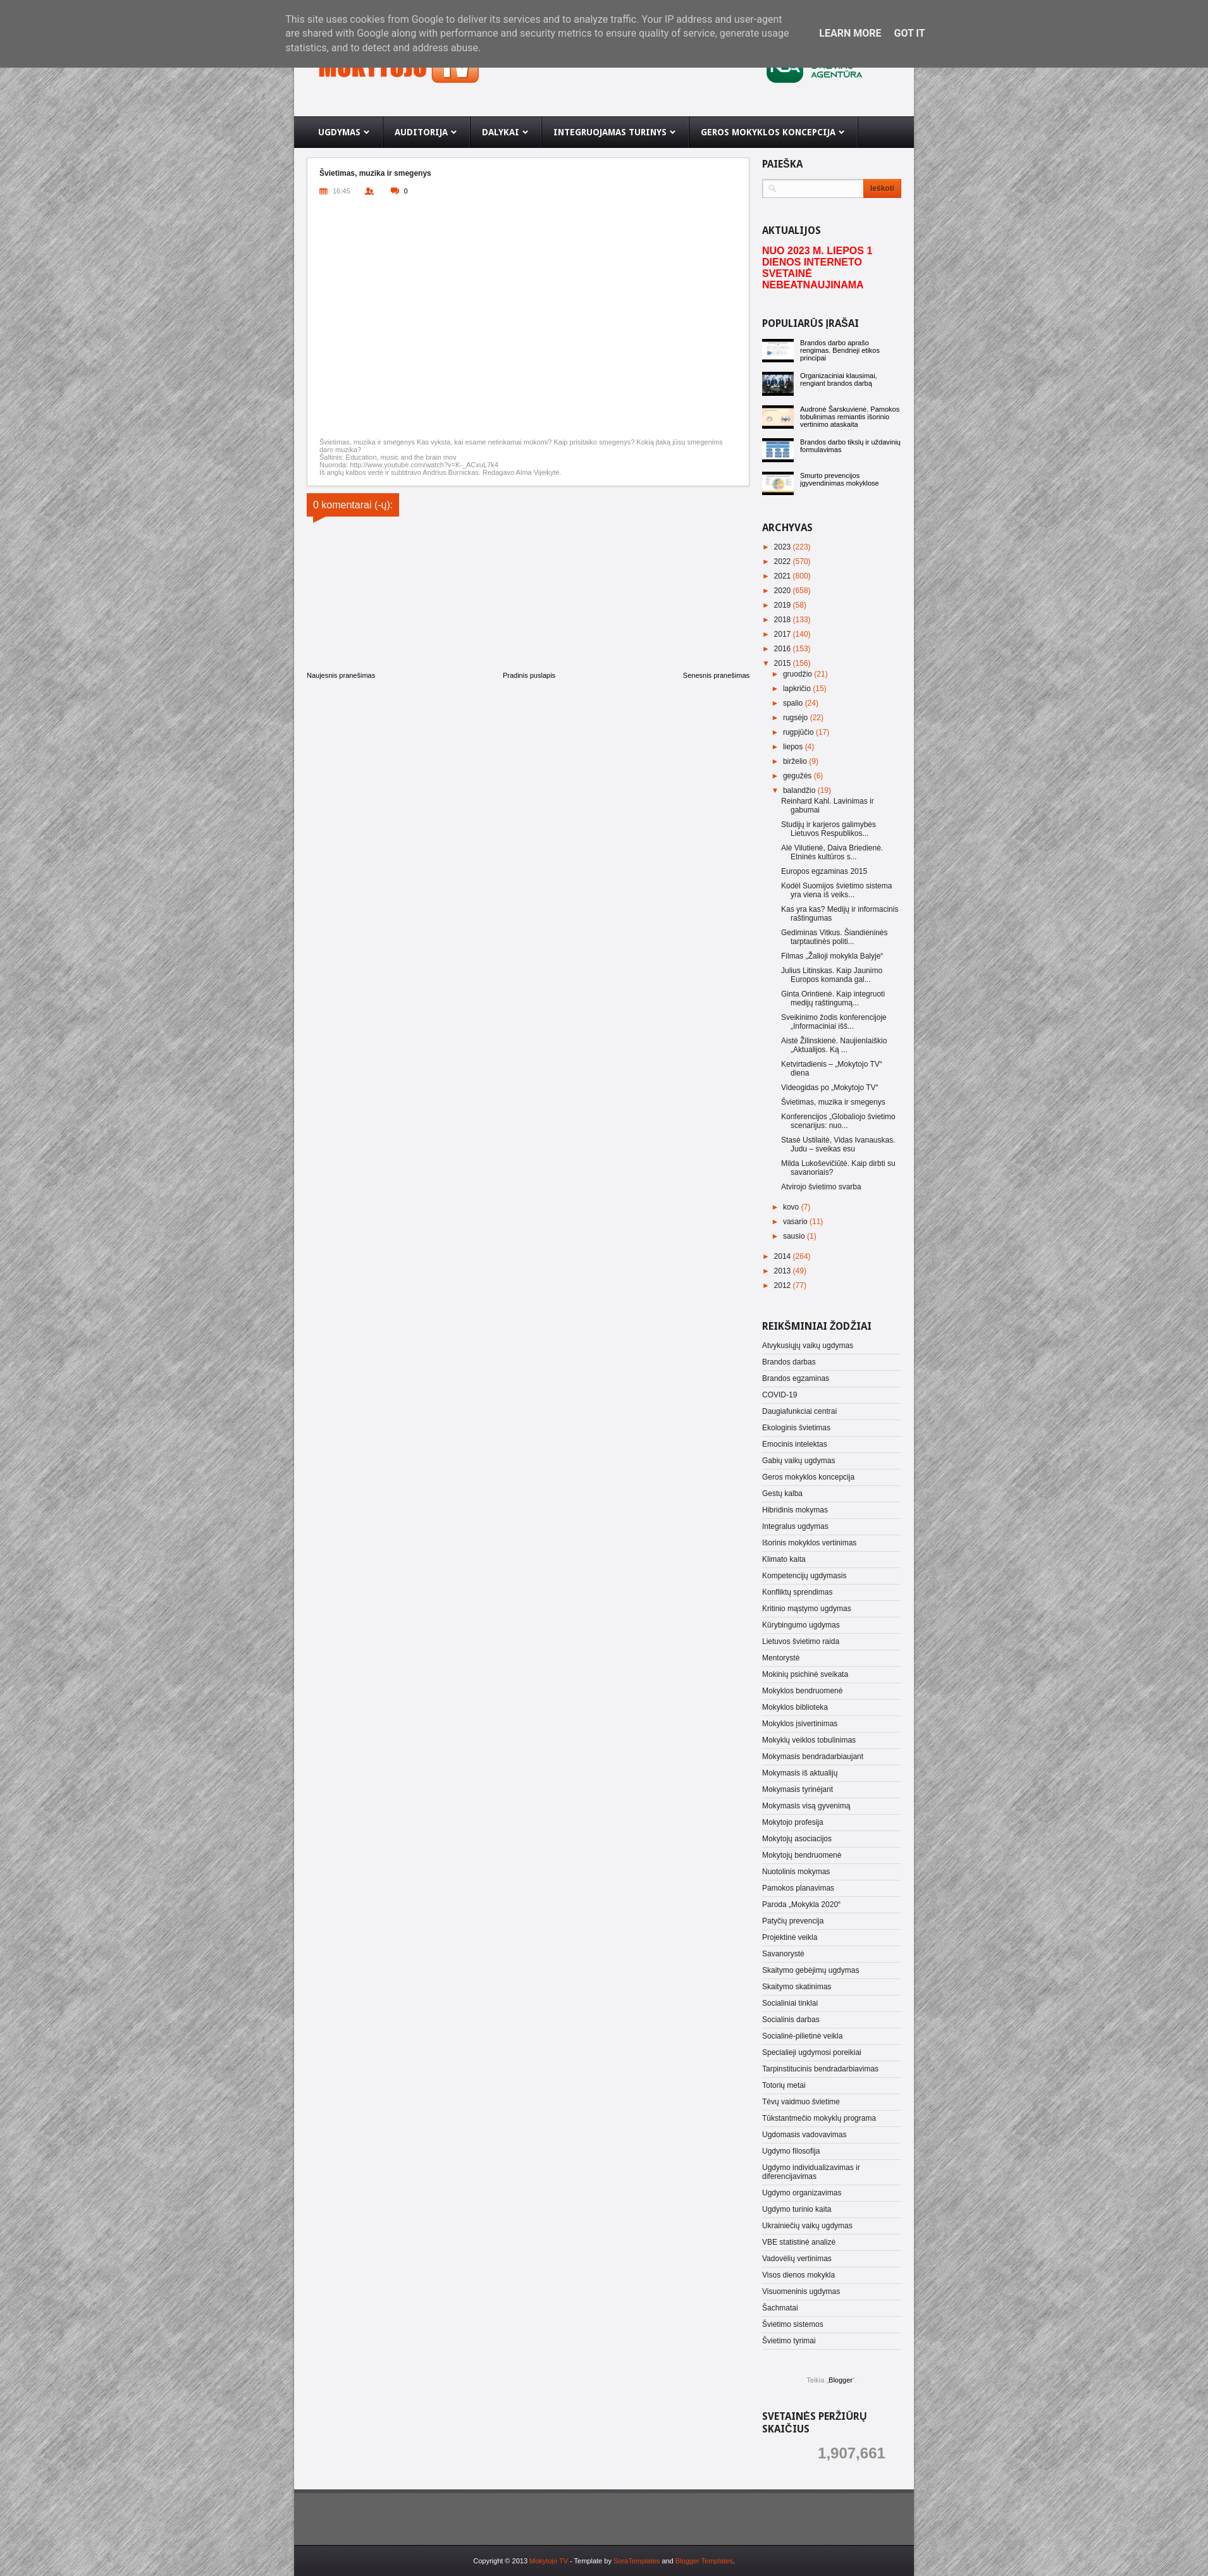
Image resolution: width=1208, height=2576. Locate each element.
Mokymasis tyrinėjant (797, 1789)
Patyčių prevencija (792, 1921)
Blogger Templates (704, 2561)
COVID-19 (779, 1394)
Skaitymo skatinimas (796, 1986)
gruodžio (798, 674)
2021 (783, 576)
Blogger (841, 2380)
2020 (783, 590)
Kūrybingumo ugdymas (801, 1625)
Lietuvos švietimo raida (800, 1641)
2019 (783, 605)
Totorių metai (784, 2085)
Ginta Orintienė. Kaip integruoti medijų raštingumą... (833, 998)
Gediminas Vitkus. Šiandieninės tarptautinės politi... (834, 937)
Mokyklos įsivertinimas (799, 1723)
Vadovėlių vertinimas (797, 2258)
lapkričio (798, 688)
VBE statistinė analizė (798, 2242)
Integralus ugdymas (795, 1526)
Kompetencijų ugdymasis (804, 1575)
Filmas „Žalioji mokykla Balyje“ (832, 956)
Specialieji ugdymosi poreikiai (811, 2052)
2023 (783, 547)
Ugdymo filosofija (791, 2151)
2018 (783, 619)
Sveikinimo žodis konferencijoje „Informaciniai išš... (834, 1022)
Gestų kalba (782, 1493)
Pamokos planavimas (798, 1888)
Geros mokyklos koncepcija (808, 1477)
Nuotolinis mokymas (796, 1871)
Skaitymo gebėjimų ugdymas (810, 1970)
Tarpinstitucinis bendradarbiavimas (820, 2068)
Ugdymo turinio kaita (796, 2209)
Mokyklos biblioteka (795, 1707)
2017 (783, 634)
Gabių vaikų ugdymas (798, 1460)
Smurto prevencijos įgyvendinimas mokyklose (839, 479)
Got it (909, 33)
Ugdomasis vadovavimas (804, 2134)
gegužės (798, 775)
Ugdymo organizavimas (801, 2192)
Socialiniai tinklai (790, 2003)
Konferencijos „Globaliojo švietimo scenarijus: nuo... (838, 1121)
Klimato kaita (784, 1559)
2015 (783, 663)
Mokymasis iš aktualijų (799, 1773)
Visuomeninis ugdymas (801, 2291)
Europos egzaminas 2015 (824, 871)
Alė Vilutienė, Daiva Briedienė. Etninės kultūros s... (832, 852)
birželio (796, 761)
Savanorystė (783, 1953)
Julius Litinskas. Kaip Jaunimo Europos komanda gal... (831, 975)
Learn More (850, 33)
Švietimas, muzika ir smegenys (833, 1102)
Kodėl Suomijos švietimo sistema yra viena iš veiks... (836, 890)
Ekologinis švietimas (796, 1427)
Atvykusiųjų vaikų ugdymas (807, 1345)
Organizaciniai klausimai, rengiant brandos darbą (838, 379)
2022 (783, 561)
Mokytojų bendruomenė (801, 1855)
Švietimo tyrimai (789, 2340)
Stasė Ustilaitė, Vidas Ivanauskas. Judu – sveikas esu (838, 1144)
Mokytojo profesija (792, 1822)
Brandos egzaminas (795, 1378)
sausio (795, 1236)
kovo (792, 1207)
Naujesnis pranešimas (341, 675)
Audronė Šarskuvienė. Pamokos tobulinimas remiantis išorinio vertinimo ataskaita (849, 416)
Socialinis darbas (791, 2019)
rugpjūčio (799, 732)
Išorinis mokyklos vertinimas (809, 1542)
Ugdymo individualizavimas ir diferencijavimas (811, 2172)
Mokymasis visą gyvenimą (806, 1805)
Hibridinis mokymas (795, 1510)
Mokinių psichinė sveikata (805, 1674)
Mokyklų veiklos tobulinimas (809, 1740)
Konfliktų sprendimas (797, 1592)
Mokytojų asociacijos (797, 1838)
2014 (783, 1256)
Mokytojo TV (548, 2561)
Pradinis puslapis (529, 675)
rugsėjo (796, 717)
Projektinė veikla (789, 1937)
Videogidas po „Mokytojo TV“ (829, 1087)
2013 (783, 1271)
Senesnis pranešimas (716, 675)
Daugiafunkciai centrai (799, 1411)
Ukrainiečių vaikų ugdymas (807, 2225)
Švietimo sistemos (792, 2324)
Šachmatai (780, 2307)
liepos (794, 746)
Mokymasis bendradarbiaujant (812, 1756)
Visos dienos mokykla (798, 2275)
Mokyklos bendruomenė (802, 1690)
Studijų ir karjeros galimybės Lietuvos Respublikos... (828, 829)
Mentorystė (780, 1657)
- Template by (614, 2561)
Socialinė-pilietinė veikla (802, 2036)
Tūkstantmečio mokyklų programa (819, 2118)
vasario (796, 1221)
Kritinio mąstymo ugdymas (806, 1608)
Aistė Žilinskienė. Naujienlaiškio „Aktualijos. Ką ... (834, 1045)
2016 (783, 648)
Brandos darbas (789, 1362)
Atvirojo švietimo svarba (821, 1186)
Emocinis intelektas (794, 1444)
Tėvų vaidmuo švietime (801, 2101)
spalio (794, 703)
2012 (783, 1285)
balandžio (800, 790)
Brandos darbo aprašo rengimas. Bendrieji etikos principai (840, 350)
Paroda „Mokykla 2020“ (801, 1904)
